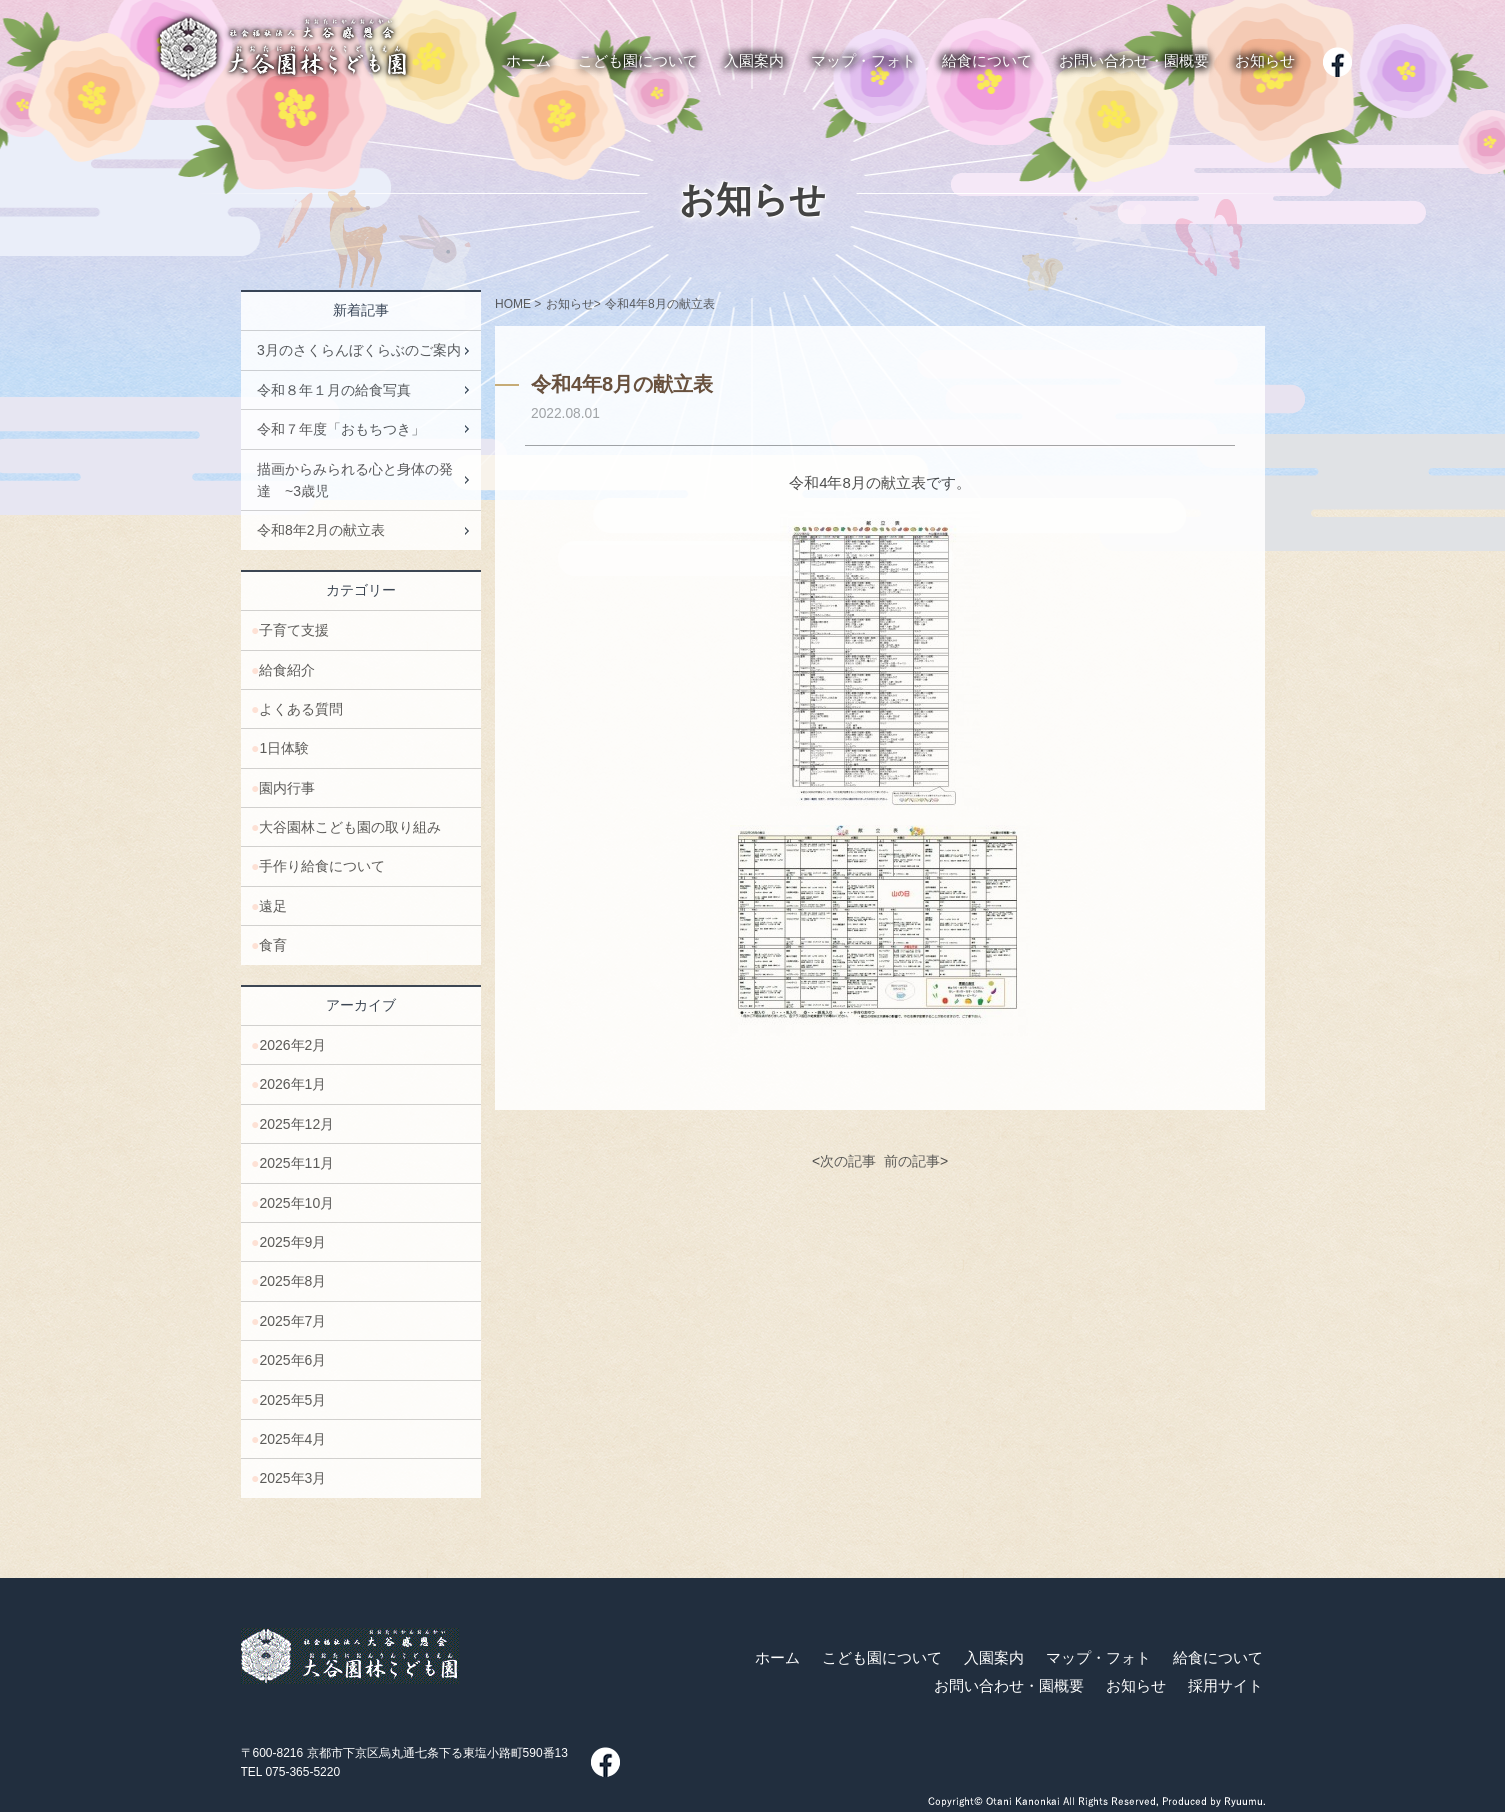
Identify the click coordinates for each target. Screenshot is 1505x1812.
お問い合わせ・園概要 (1009, 1686)
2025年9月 (292, 1242)
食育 (273, 945)
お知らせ (752, 200)
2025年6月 (292, 1360)
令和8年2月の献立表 (321, 530)
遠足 (273, 906)
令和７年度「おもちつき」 (341, 429)
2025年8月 (292, 1281)
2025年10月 (296, 1203)
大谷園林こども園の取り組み (350, 827)
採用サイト (1225, 1686)
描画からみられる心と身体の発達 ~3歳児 (355, 480)
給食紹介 (287, 670)
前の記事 (911, 1161)
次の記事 (848, 1161)
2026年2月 (292, 1045)
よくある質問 (301, 709)
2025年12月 (296, 1124)
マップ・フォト (1098, 1658)
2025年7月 (292, 1321)
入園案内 (994, 1658)
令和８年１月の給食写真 (334, 390)
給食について (1218, 1658)
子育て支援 (294, 630)
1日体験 (284, 748)
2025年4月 (292, 1439)
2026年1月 (292, 1084)
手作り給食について (322, 866)
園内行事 (287, 788)
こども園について (882, 1658)
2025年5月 (292, 1400)
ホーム (777, 1658)
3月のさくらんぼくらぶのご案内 (359, 350)
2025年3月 (292, 1478)
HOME (513, 304)
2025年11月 (296, 1163)
